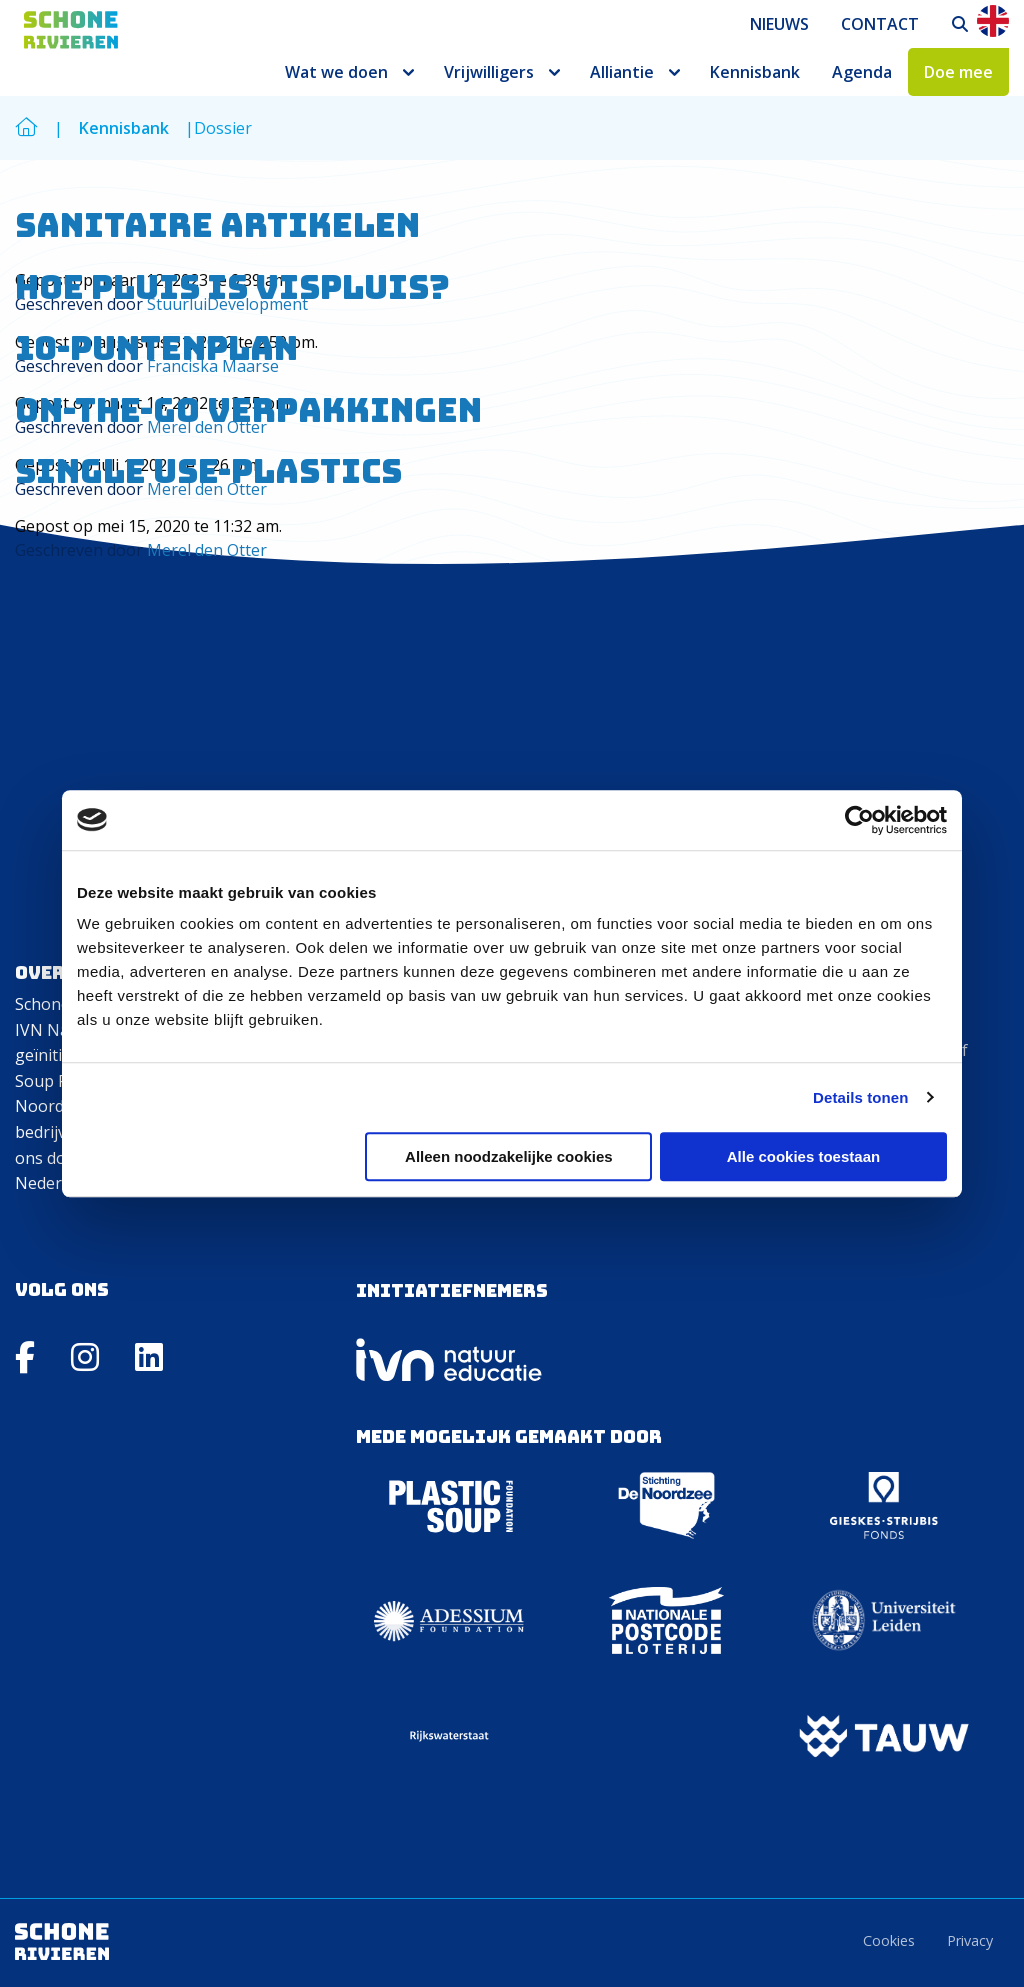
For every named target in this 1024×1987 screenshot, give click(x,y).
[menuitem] (779, 24)
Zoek (961, 24)
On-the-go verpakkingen (248, 410)
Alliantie (622, 72)
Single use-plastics (208, 471)
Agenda (862, 72)
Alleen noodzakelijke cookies (509, 1156)
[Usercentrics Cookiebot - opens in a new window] (859, 820)
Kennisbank (755, 72)
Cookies (889, 1940)
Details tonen (860, 1097)
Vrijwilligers (489, 72)
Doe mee (958, 72)
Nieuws (779, 24)
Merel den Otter (207, 550)
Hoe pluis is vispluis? (232, 287)
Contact (880, 24)
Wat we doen (336, 72)
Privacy (970, 1940)
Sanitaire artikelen (217, 225)
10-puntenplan (156, 348)
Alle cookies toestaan (803, 1156)
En (993, 21)
